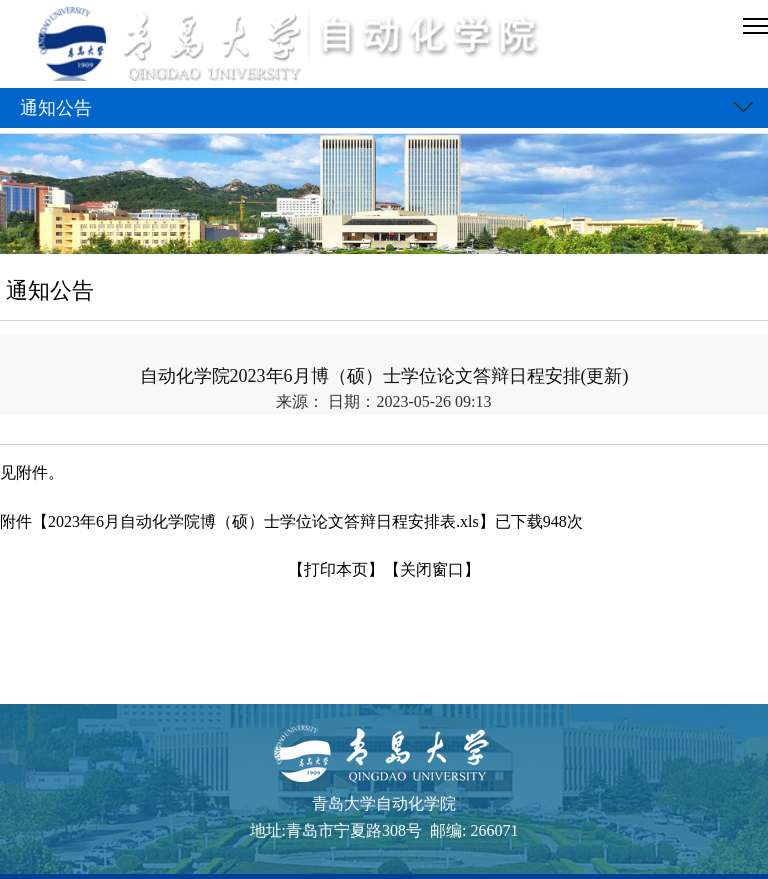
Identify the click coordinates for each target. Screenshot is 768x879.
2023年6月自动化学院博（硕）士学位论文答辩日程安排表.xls (263, 521)
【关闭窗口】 (432, 569)
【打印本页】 (336, 569)
